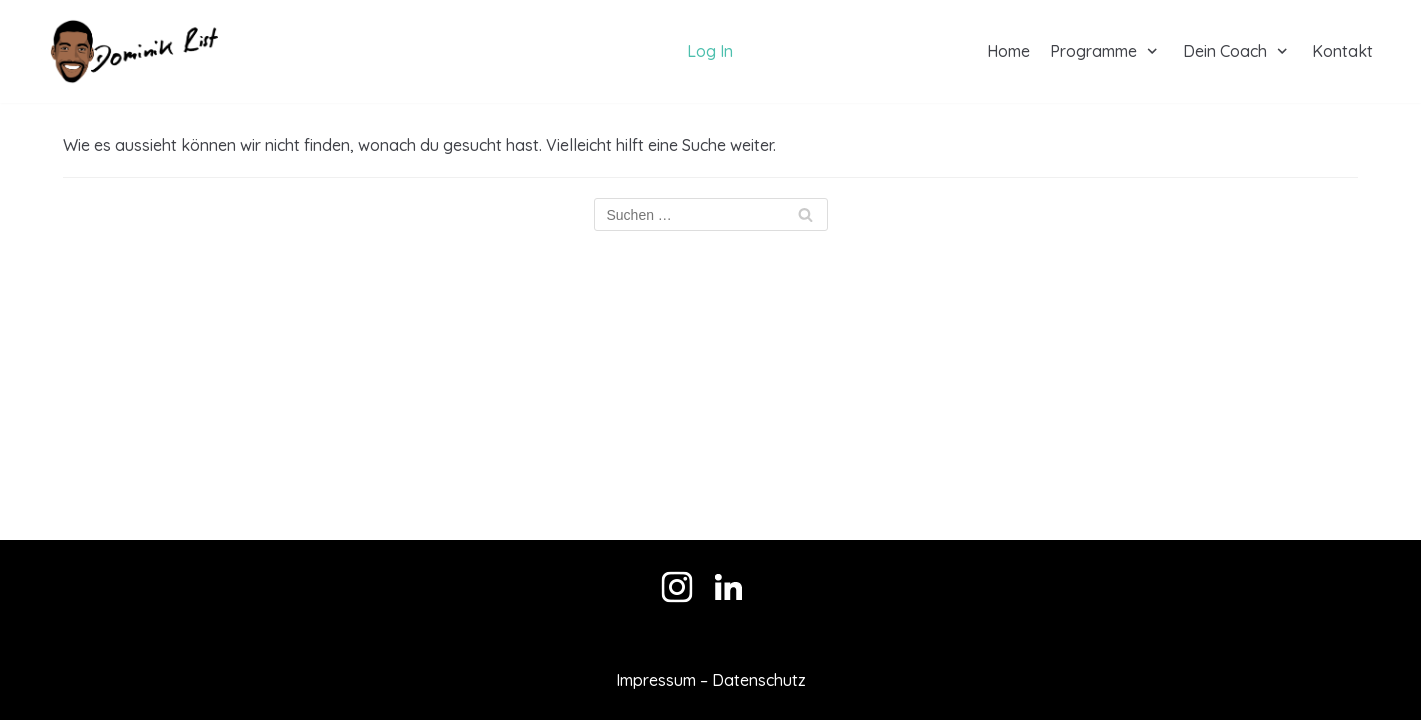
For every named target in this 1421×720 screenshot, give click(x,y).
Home (1008, 51)
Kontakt (1342, 51)
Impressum (656, 680)
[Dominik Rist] (133, 51)
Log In (710, 51)
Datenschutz (759, 680)
